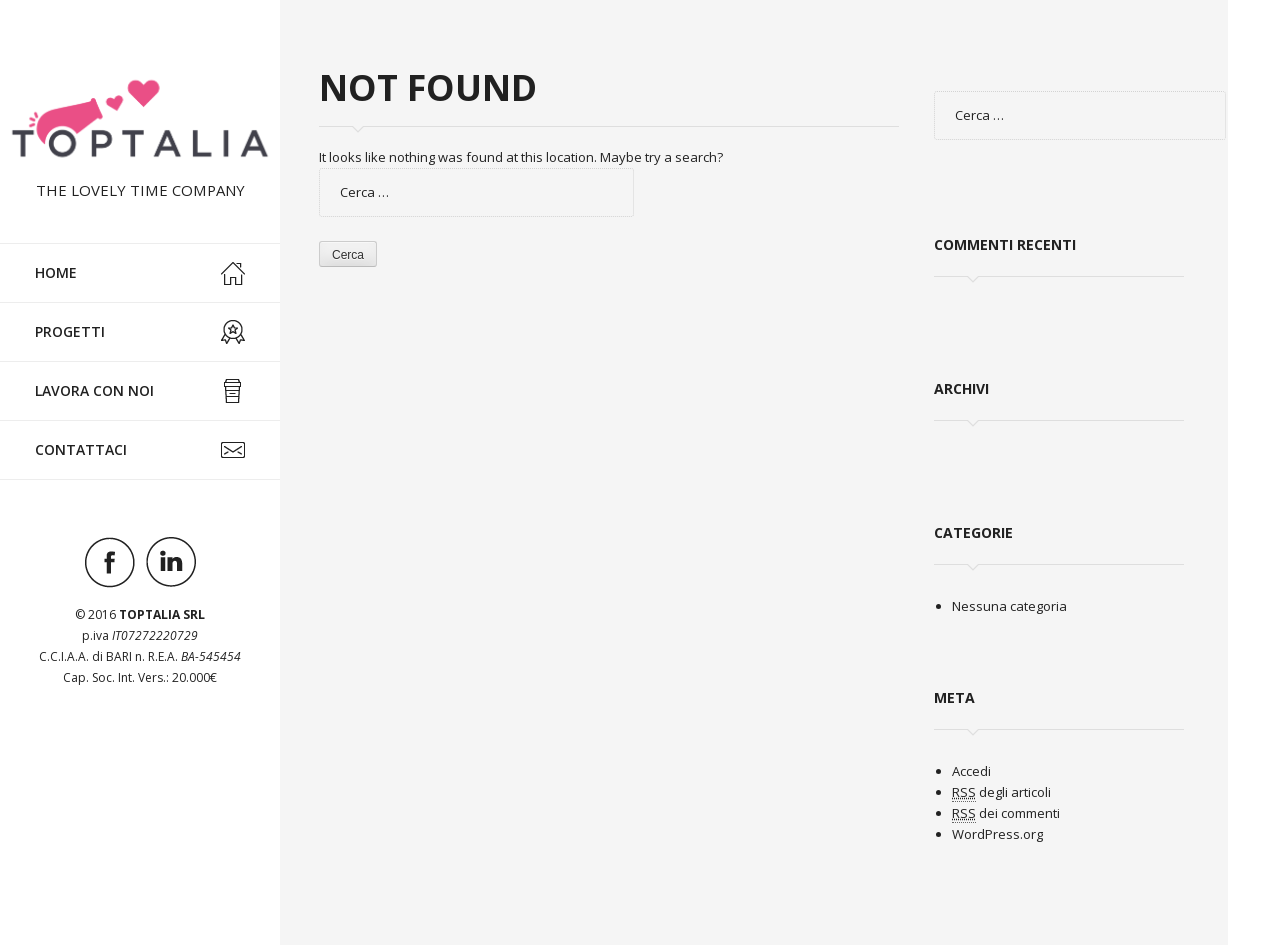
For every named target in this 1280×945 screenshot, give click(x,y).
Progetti (140, 332)
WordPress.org (997, 834)
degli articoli (1001, 792)
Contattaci (140, 450)
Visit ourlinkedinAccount (171, 562)
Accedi (971, 771)
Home (140, 273)
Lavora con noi (140, 391)
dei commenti (1006, 813)
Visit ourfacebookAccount (110, 562)
